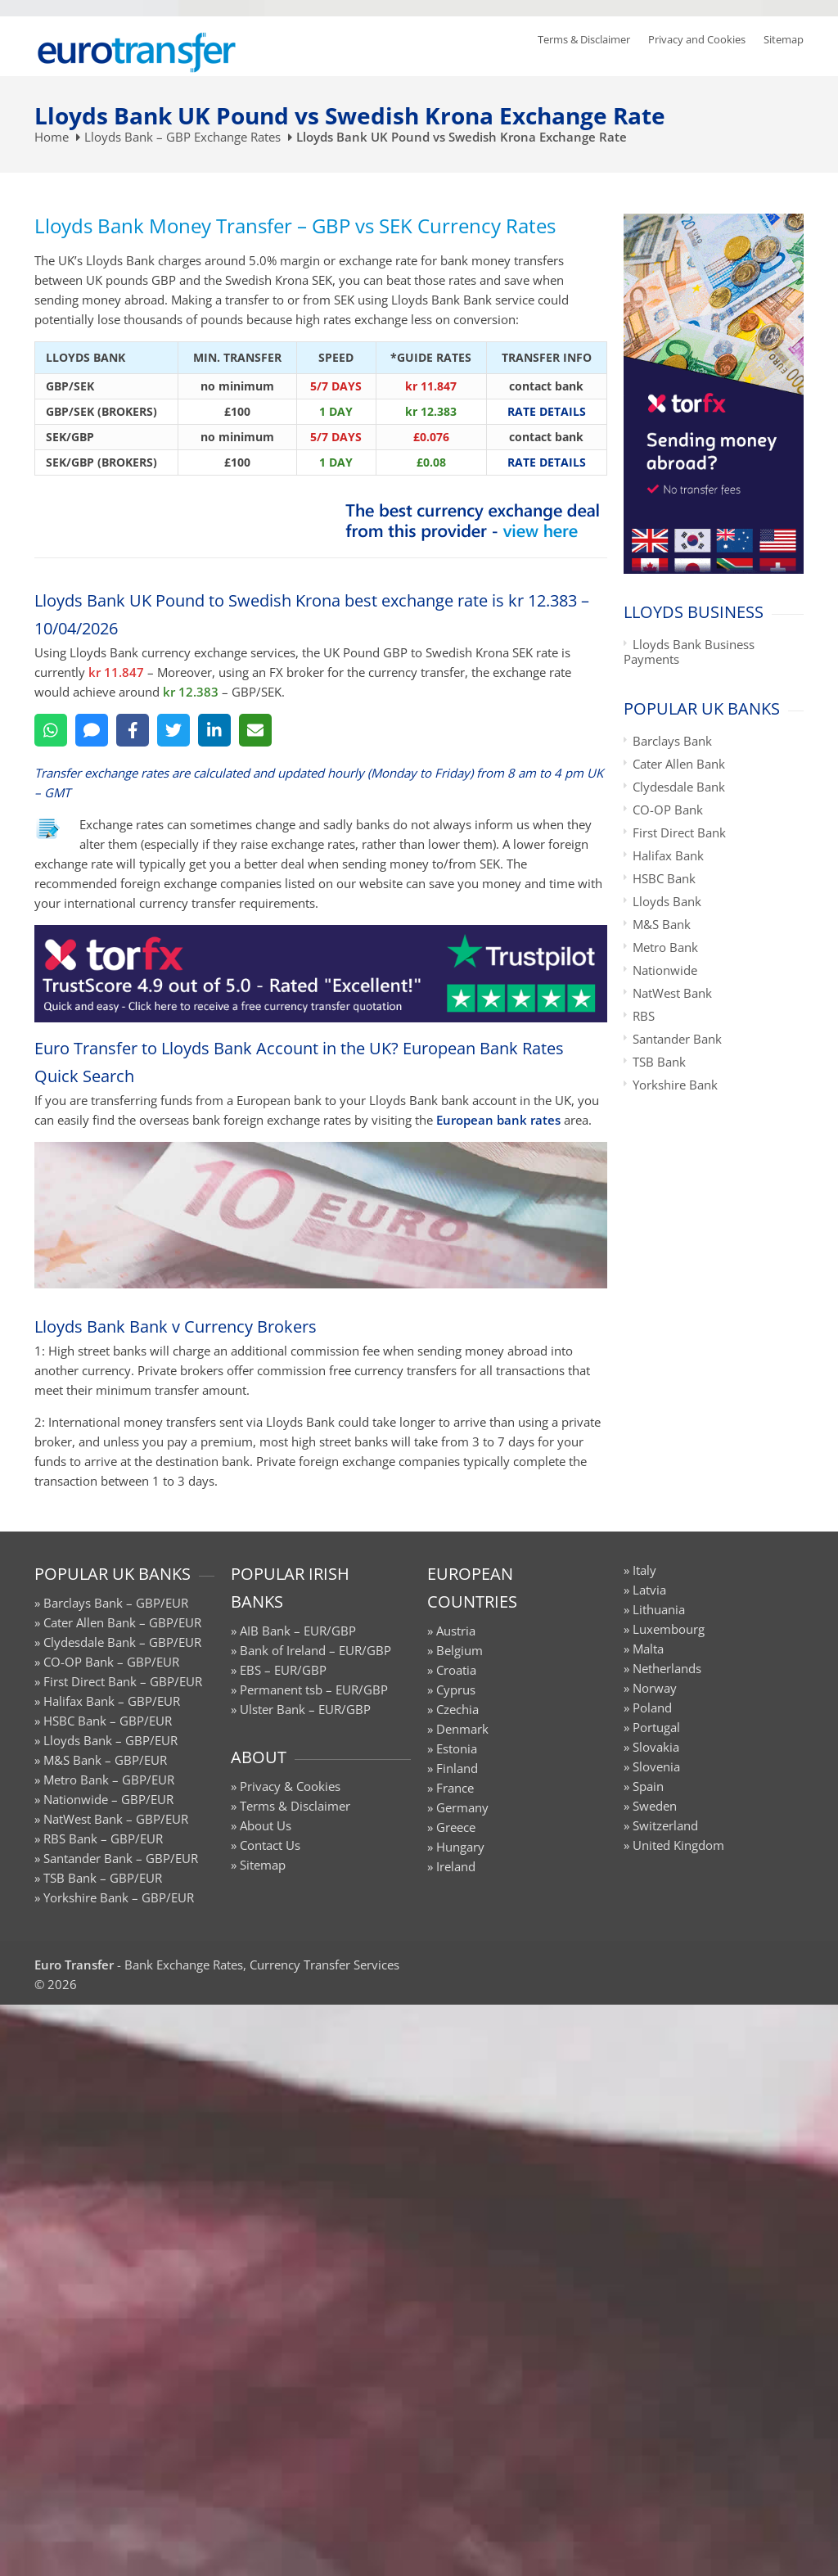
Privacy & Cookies (290, 1786)
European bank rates (498, 1120)
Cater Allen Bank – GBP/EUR (122, 1622)
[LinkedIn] (214, 730)
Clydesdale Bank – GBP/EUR (122, 1642)
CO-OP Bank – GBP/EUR (111, 1661)
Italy (644, 1570)
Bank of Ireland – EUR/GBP (315, 1650)
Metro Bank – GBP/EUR (108, 1779)
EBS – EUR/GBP (283, 1670)
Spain (648, 1786)
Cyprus (455, 1689)
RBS (644, 1016)
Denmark (462, 1729)
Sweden (655, 1806)
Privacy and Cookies (697, 39)
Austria (455, 1630)
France (455, 1788)
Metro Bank (665, 947)
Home (51, 137)
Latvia (649, 1589)
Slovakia (656, 1747)
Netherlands (667, 1668)
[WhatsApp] (50, 730)
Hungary (460, 1846)
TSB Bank (659, 1061)
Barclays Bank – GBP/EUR (115, 1603)
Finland (457, 1768)
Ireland (455, 1866)
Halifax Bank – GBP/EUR (111, 1701)
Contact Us (270, 1845)
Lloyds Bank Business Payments (689, 651)
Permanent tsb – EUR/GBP (314, 1689)
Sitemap (784, 39)
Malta (648, 1648)
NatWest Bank (672, 993)
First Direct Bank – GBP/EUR (122, 1681)
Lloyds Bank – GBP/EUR (110, 1740)
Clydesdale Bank (679, 786)
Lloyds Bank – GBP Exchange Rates (182, 137)
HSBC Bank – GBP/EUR (107, 1720)
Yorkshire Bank (675, 1084)
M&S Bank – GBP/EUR (105, 1760)
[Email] (255, 730)
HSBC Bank (664, 878)
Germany (462, 1807)
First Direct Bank (679, 832)
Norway (655, 1688)
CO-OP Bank (668, 809)
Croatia (456, 1670)
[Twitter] (173, 730)
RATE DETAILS (546, 411)
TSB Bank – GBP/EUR (102, 1878)
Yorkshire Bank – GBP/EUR (118, 1897)
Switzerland (665, 1825)
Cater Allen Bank (679, 764)
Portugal (656, 1727)
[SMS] (91, 730)
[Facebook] (132, 730)
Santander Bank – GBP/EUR (120, 1858)
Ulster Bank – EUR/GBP (305, 1709)
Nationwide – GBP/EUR (108, 1799)
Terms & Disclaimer (584, 39)
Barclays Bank (672, 741)
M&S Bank (662, 924)
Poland (652, 1707)
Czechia (457, 1709)
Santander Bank (677, 1039)
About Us (265, 1825)
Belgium (459, 1650)
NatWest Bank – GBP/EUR (115, 1819)
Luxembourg (669, 1629)
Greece (455, 1827)
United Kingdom (678, 1845)
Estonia (456, 1748)
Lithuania (659, 1609)
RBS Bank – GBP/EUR (103, 1838)
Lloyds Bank (667, 901)
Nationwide (665, 970)
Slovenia (656, 1766)
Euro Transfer (74, 1964)
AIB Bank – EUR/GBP (298, 1630)
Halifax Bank (668, 855)
